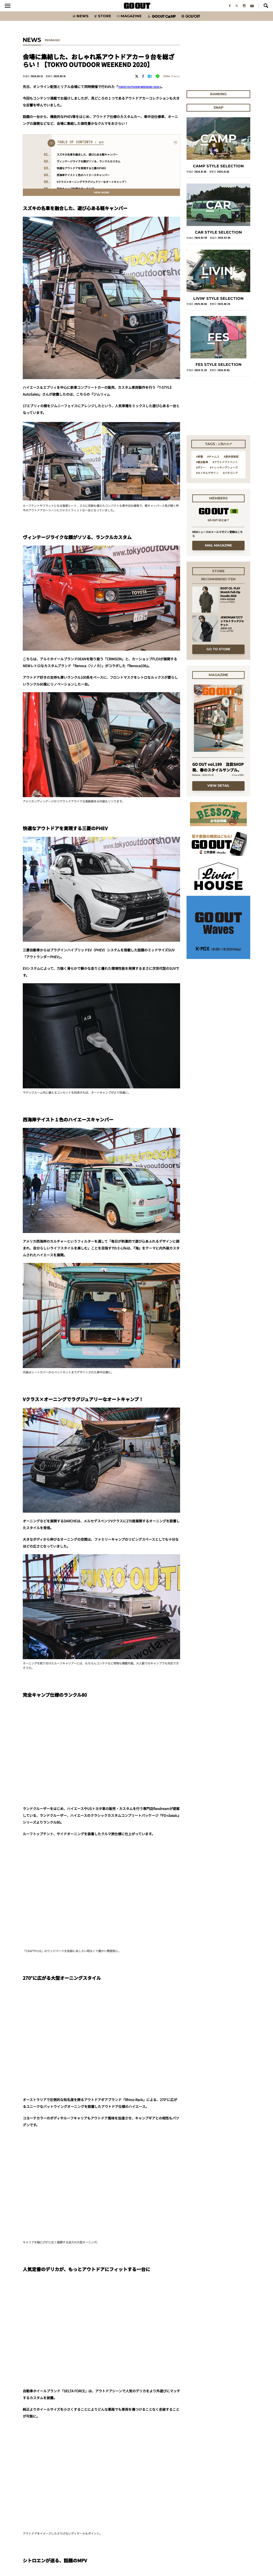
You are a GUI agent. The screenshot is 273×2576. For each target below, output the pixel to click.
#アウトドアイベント (225, 467)
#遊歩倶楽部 (231, 462)
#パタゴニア (230, 478)
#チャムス (213, 462)
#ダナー (201, 473)
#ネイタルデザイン (207, 478)
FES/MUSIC (53, 46)
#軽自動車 (202, 467)
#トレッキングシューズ (224, 473)
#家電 (199, 462)
